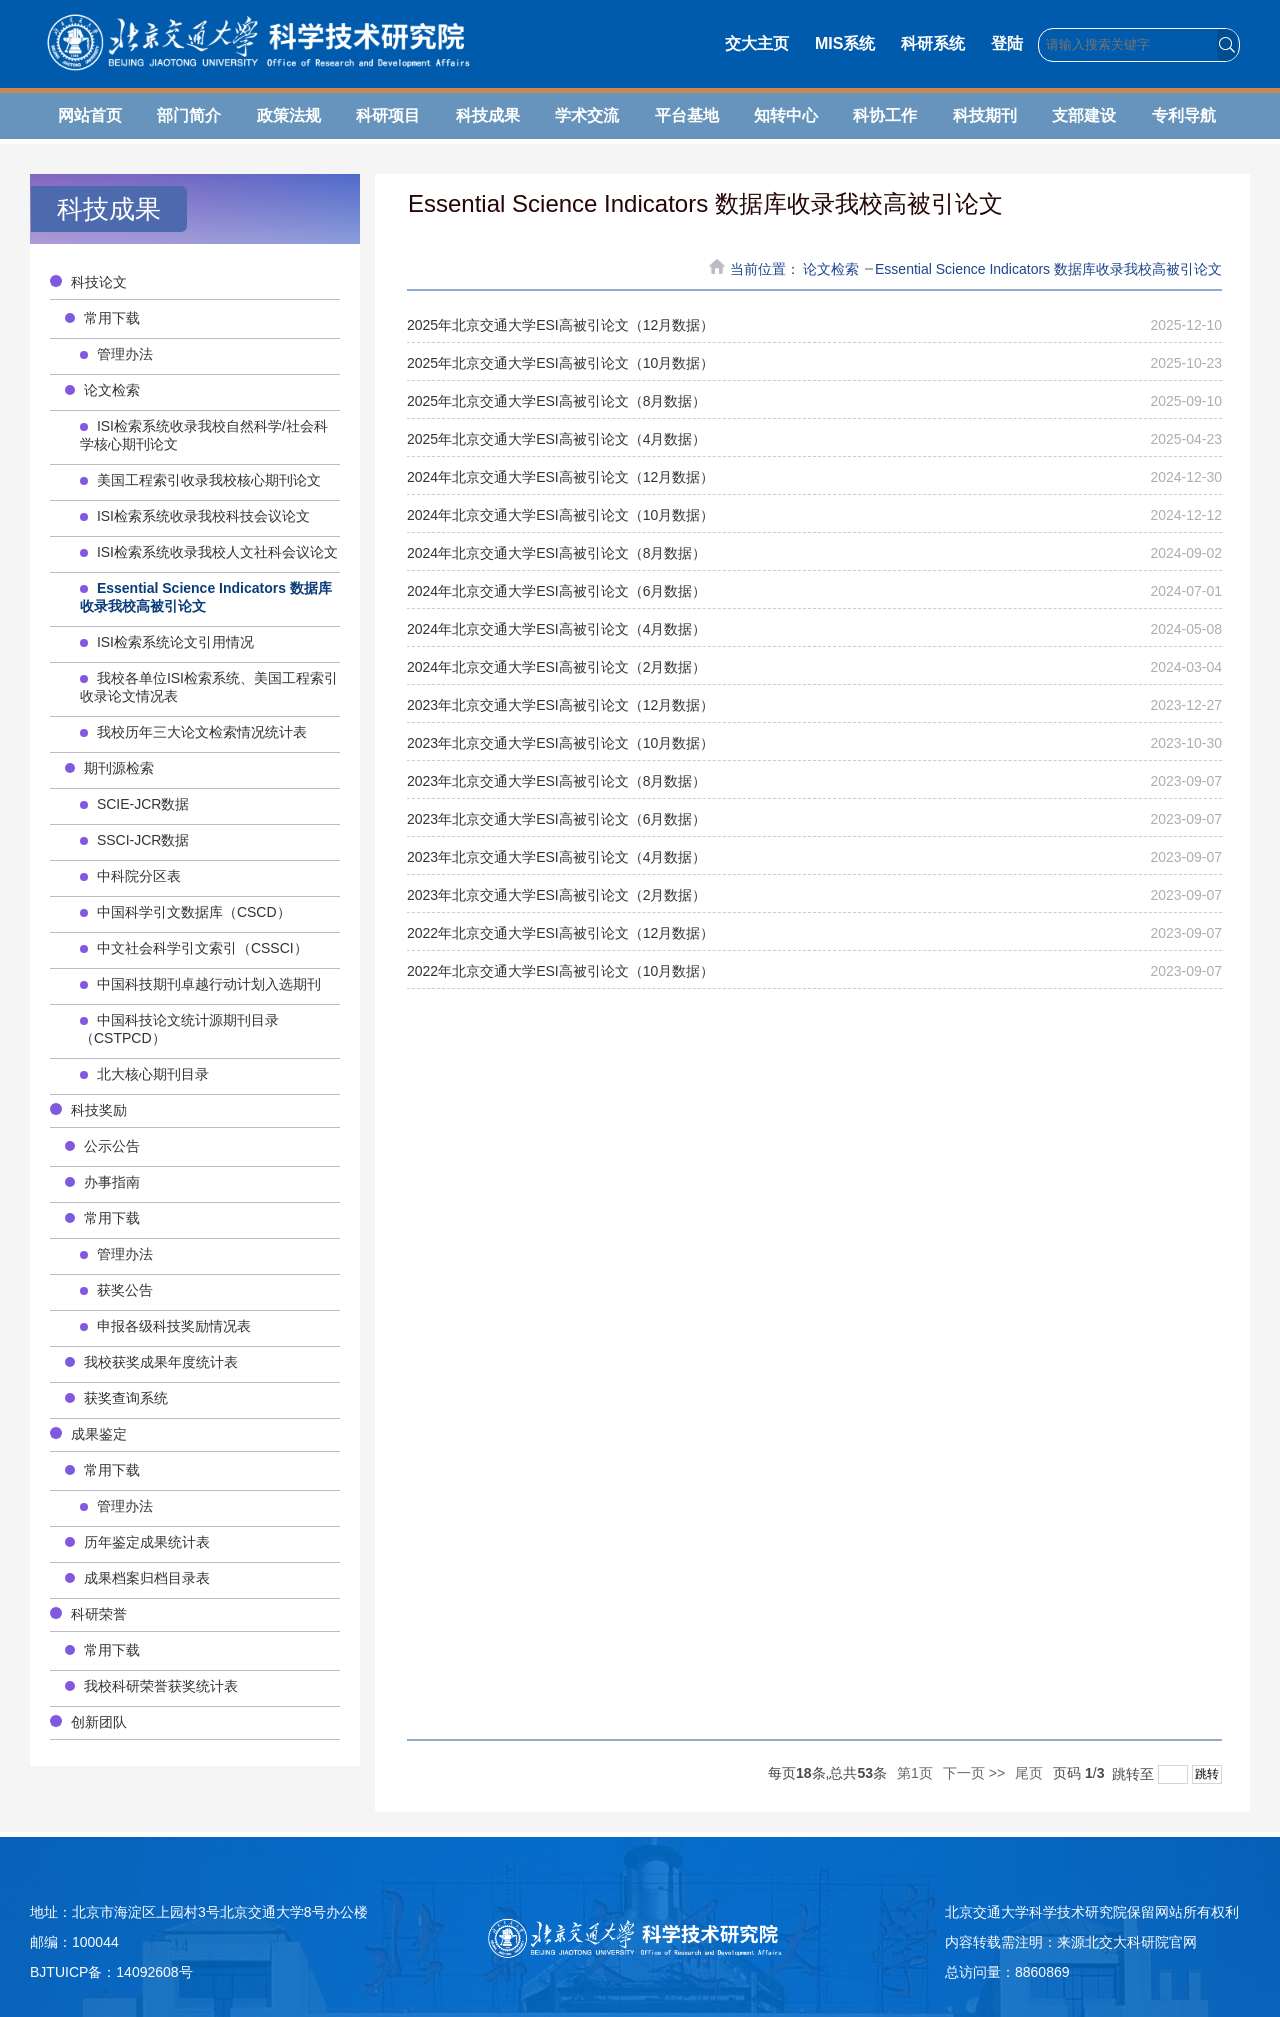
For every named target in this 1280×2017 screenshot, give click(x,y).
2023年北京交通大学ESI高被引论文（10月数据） (560, 743)
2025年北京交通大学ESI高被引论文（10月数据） (560, 363)
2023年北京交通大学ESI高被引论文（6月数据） (557, 819)
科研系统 (933, 43)
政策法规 (289, 115)
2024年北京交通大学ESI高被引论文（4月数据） (557, 629)
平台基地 (687, 115)
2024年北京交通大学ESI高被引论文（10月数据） (560, 515)
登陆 (1007, 43)
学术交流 (587, 115)
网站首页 (90, 115)
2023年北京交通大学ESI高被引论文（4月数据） (557, 857)
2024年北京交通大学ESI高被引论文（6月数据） (557, 591)
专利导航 (1184, 115)
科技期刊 (985, 115)
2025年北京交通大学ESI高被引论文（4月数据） (557, 439)
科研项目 (388, 115)
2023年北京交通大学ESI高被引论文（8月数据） (557, 781)
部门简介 (189, 115)
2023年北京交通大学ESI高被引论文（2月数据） (557, 895)
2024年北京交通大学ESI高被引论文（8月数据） (557, 553)
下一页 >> (974, 1773)
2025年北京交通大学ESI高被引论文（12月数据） (560, 325)
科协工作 (885, 115)
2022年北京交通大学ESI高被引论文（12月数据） (560, 933)
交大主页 (757, 43)
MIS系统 (845, 43)
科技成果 (488, 115)
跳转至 (1163, 1774)
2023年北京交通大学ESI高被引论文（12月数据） (560, 705)
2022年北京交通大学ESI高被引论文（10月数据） (560, 971)
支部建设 (1084, 115)
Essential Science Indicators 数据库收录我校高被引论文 (1048, 269)
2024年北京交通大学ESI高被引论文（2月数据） (557, 667)
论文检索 (833, 269)
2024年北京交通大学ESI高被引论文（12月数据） (560, 477)
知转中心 (786, 115)
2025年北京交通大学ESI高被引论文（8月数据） (557, 401)
